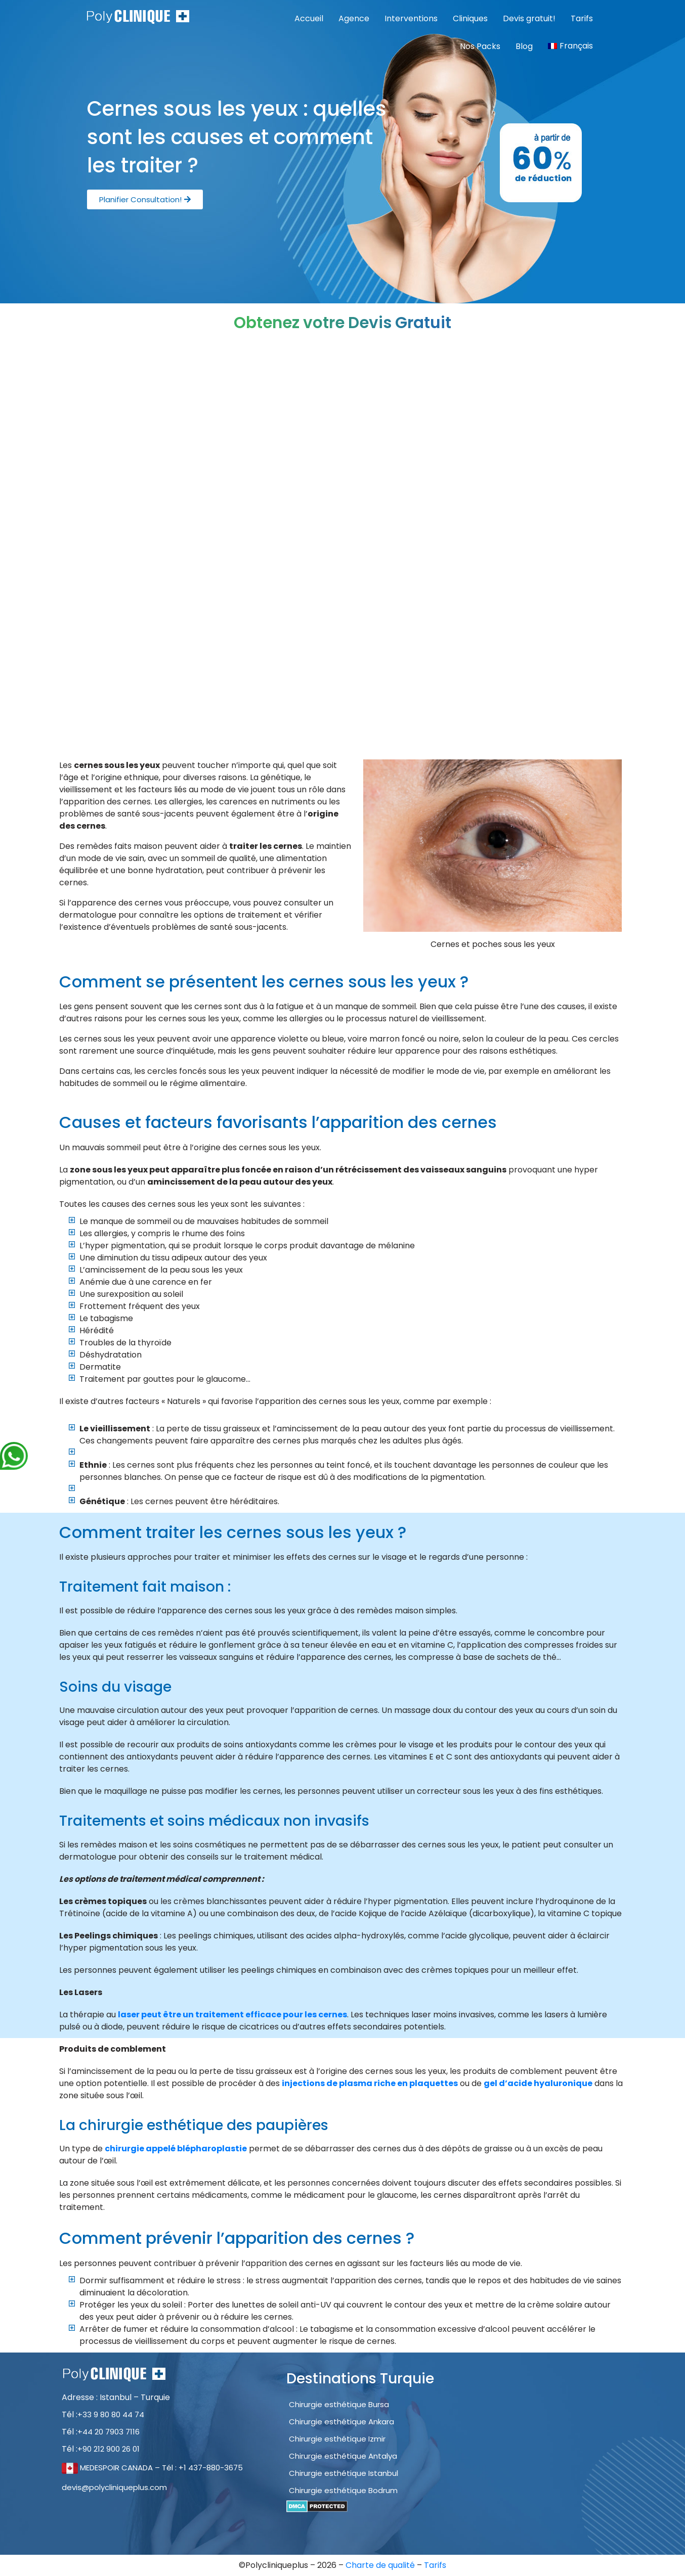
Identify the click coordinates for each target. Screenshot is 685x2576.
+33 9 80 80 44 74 (110, 2414)
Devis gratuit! (529, 18)
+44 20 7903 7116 (108, 2431)
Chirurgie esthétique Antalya (343, 2456)
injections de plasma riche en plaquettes (370, 2083)
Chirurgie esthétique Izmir (337, 2438)
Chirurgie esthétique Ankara (341, 2421)
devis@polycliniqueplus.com (114, 2487)
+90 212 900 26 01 (108, 2449)
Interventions (411, 18)
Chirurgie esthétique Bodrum (343, 2490)
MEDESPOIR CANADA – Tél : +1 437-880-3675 (152, 2467)
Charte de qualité (381, 2565)
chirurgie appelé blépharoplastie (176, 2148)
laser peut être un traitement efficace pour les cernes (232, 2014)
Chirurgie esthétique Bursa (339, 2404)
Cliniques (470, 18)
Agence (353, 18)
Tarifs (582, 18)
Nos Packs (480, 46)
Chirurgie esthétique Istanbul (343, 2473)
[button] (145, 199)
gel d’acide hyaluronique (538, 2083)
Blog (524, 46)
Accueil (308, 18)
